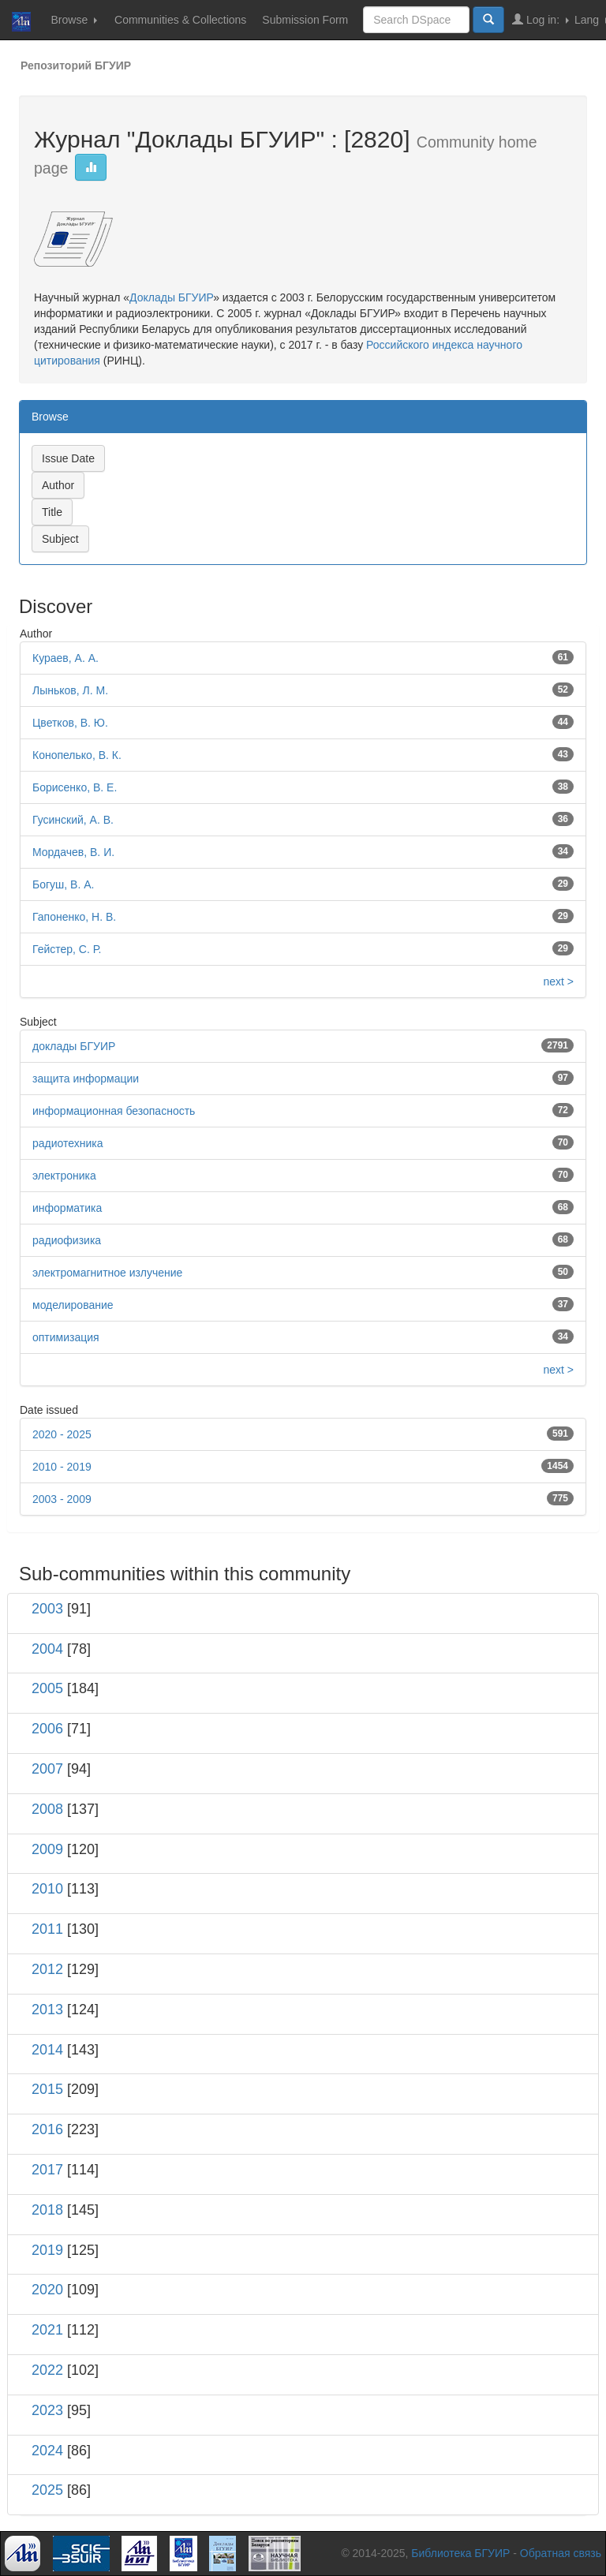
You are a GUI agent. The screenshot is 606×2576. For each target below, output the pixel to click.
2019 (47, 2250)
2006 (47, 1729)
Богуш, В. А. (63, 884)
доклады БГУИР (73, 1046)
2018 (47, 2210)
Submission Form (305, 19)
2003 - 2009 (62, 1499)
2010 (47, 1889)
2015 (47, 2089)
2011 (47, 1929)
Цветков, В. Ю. (70, 722)
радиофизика (66, 1240)
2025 (47, 2490)
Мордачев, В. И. (73, 852)
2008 (47, 1809)
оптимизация (65, 1337)
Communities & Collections (180, 19)
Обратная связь (560, 2553)
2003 (47, 1609)
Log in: (540, 19)
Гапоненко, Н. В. (74, 916)
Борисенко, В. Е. (74, 787)
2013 (47, 2009)
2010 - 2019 (62, 1466)
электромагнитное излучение (107, 1272)
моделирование (73, 1305)
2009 (47, 1849)
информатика (67, 1208)
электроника (64, 1175)
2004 (47, 1649)
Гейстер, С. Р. (66, 949)
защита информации (85, 1078)
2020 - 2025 (62, 1434)
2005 (47, 1688)
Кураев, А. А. (65, 658)
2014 (47, 2050)
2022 (47, 2370)
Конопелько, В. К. (77, 755)
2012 (47, 1969)
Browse (73, 19)
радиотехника (67, 1143)
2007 (47, 1769)
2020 (47, 2289)
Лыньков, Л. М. (70, 690)
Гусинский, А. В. (73, 819)
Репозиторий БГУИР (76, 65)
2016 (47, 2129)
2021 (47, 2330)
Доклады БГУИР (171, 297)
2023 (47, 2410)
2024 (47, 2450)
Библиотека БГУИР (460, 2553)
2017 (47, 2170)
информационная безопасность (113, 1111)
